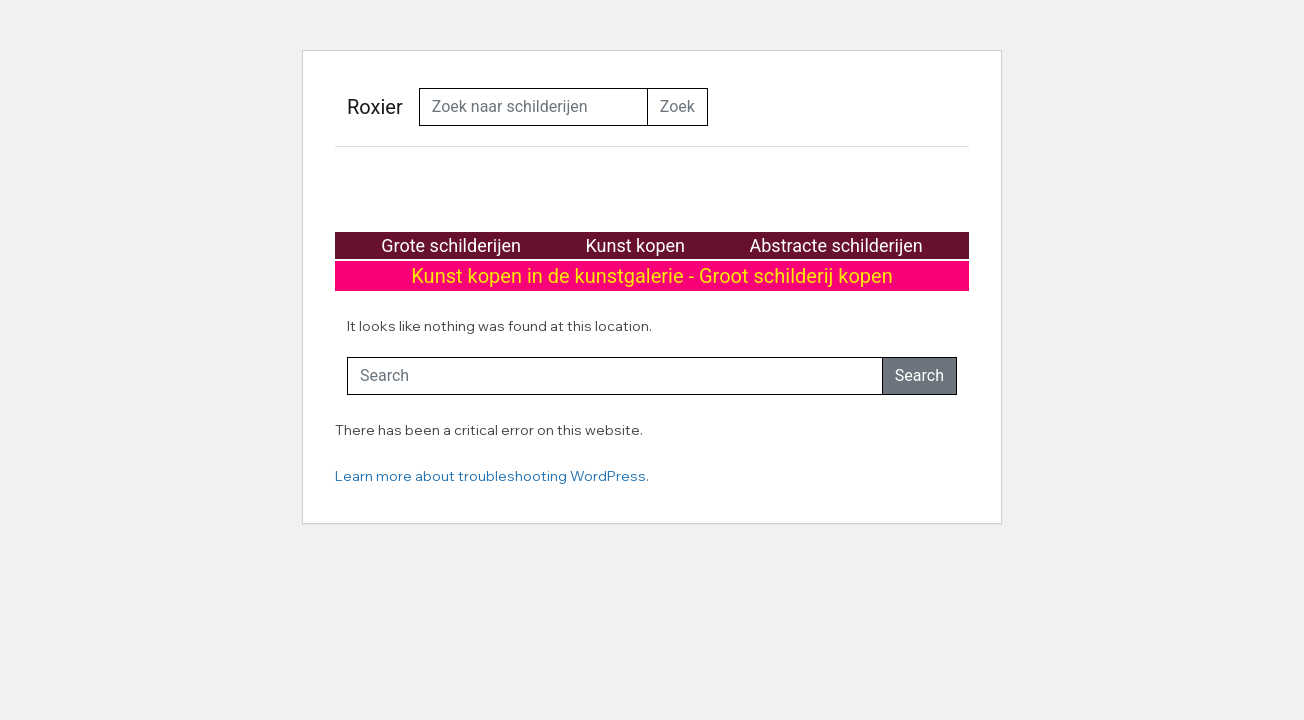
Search (919, 375)
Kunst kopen (635, 245)
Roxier (375, 107)
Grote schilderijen (451, 245)
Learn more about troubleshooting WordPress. (492, 476)
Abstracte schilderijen (836, 245)
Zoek (677, 106)
